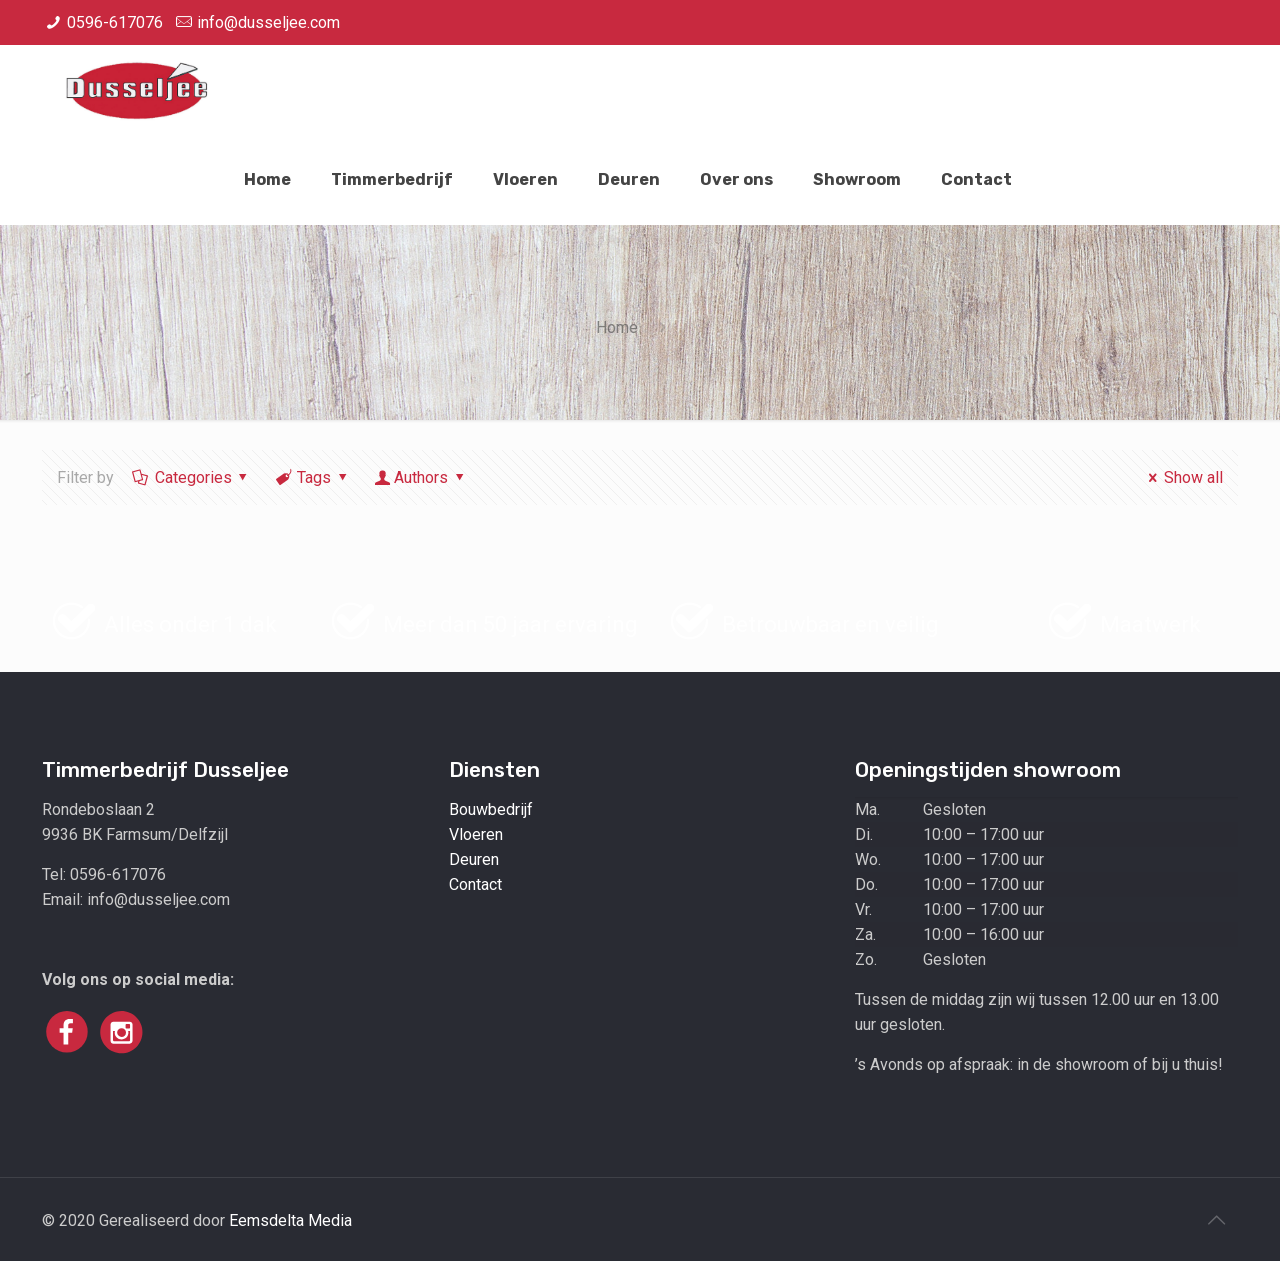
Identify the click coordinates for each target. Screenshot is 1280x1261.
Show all (1181, 477)
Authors (421, 477)
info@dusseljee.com (268, 22)
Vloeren (476, 834)
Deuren (474, 859)
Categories (191, 477)
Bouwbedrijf (491, 809)
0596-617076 (115, 22)
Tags (313, 477)
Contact (475, 884)
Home (617, 327)
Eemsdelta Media (290, 1220)
